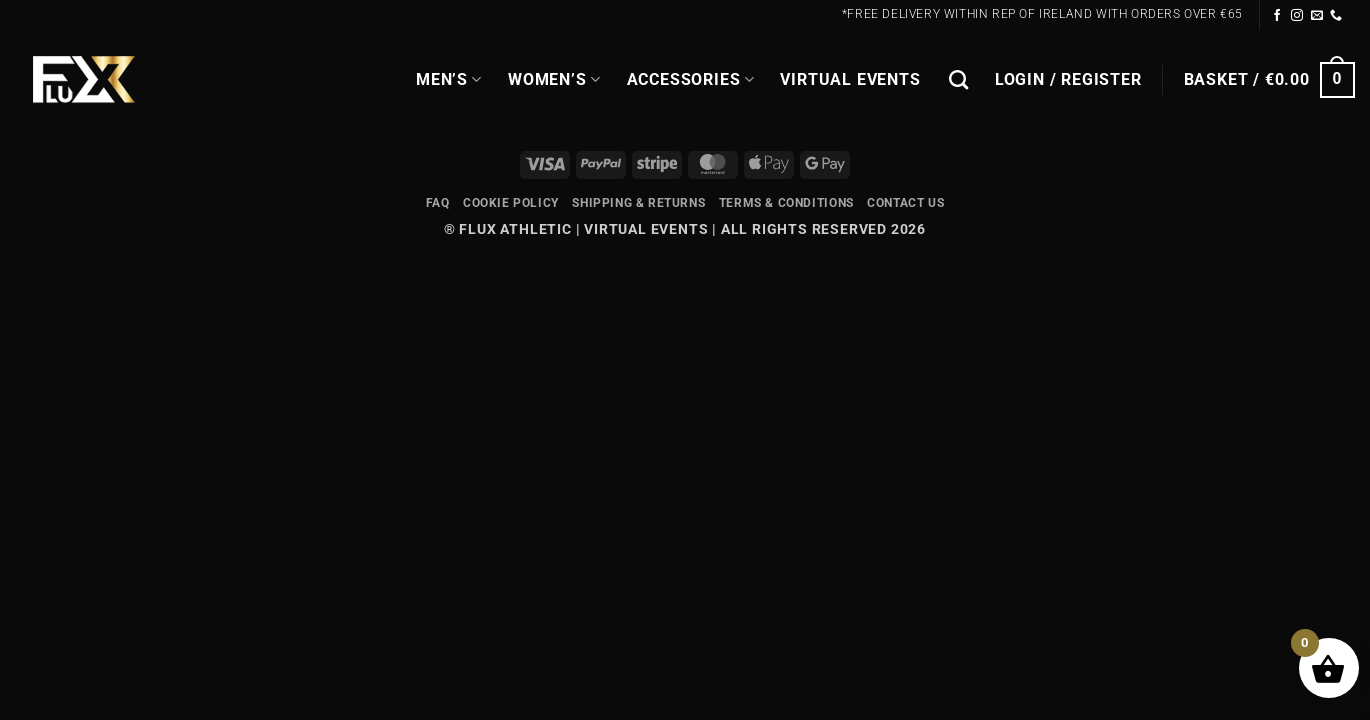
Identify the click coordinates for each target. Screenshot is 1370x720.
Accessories (691, 80)
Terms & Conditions (786, 203)
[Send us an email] (1317, 16)
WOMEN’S (554, 80)
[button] (1068, 80)
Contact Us (905, 203)
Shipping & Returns (638, 203)
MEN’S (449, 80)
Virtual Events (850, 79)
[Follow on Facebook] (1277, 16)
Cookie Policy (511, 203)
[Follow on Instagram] (1297, 16)
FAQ (438, 203)
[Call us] (1336, 16)
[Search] (959, 79)
